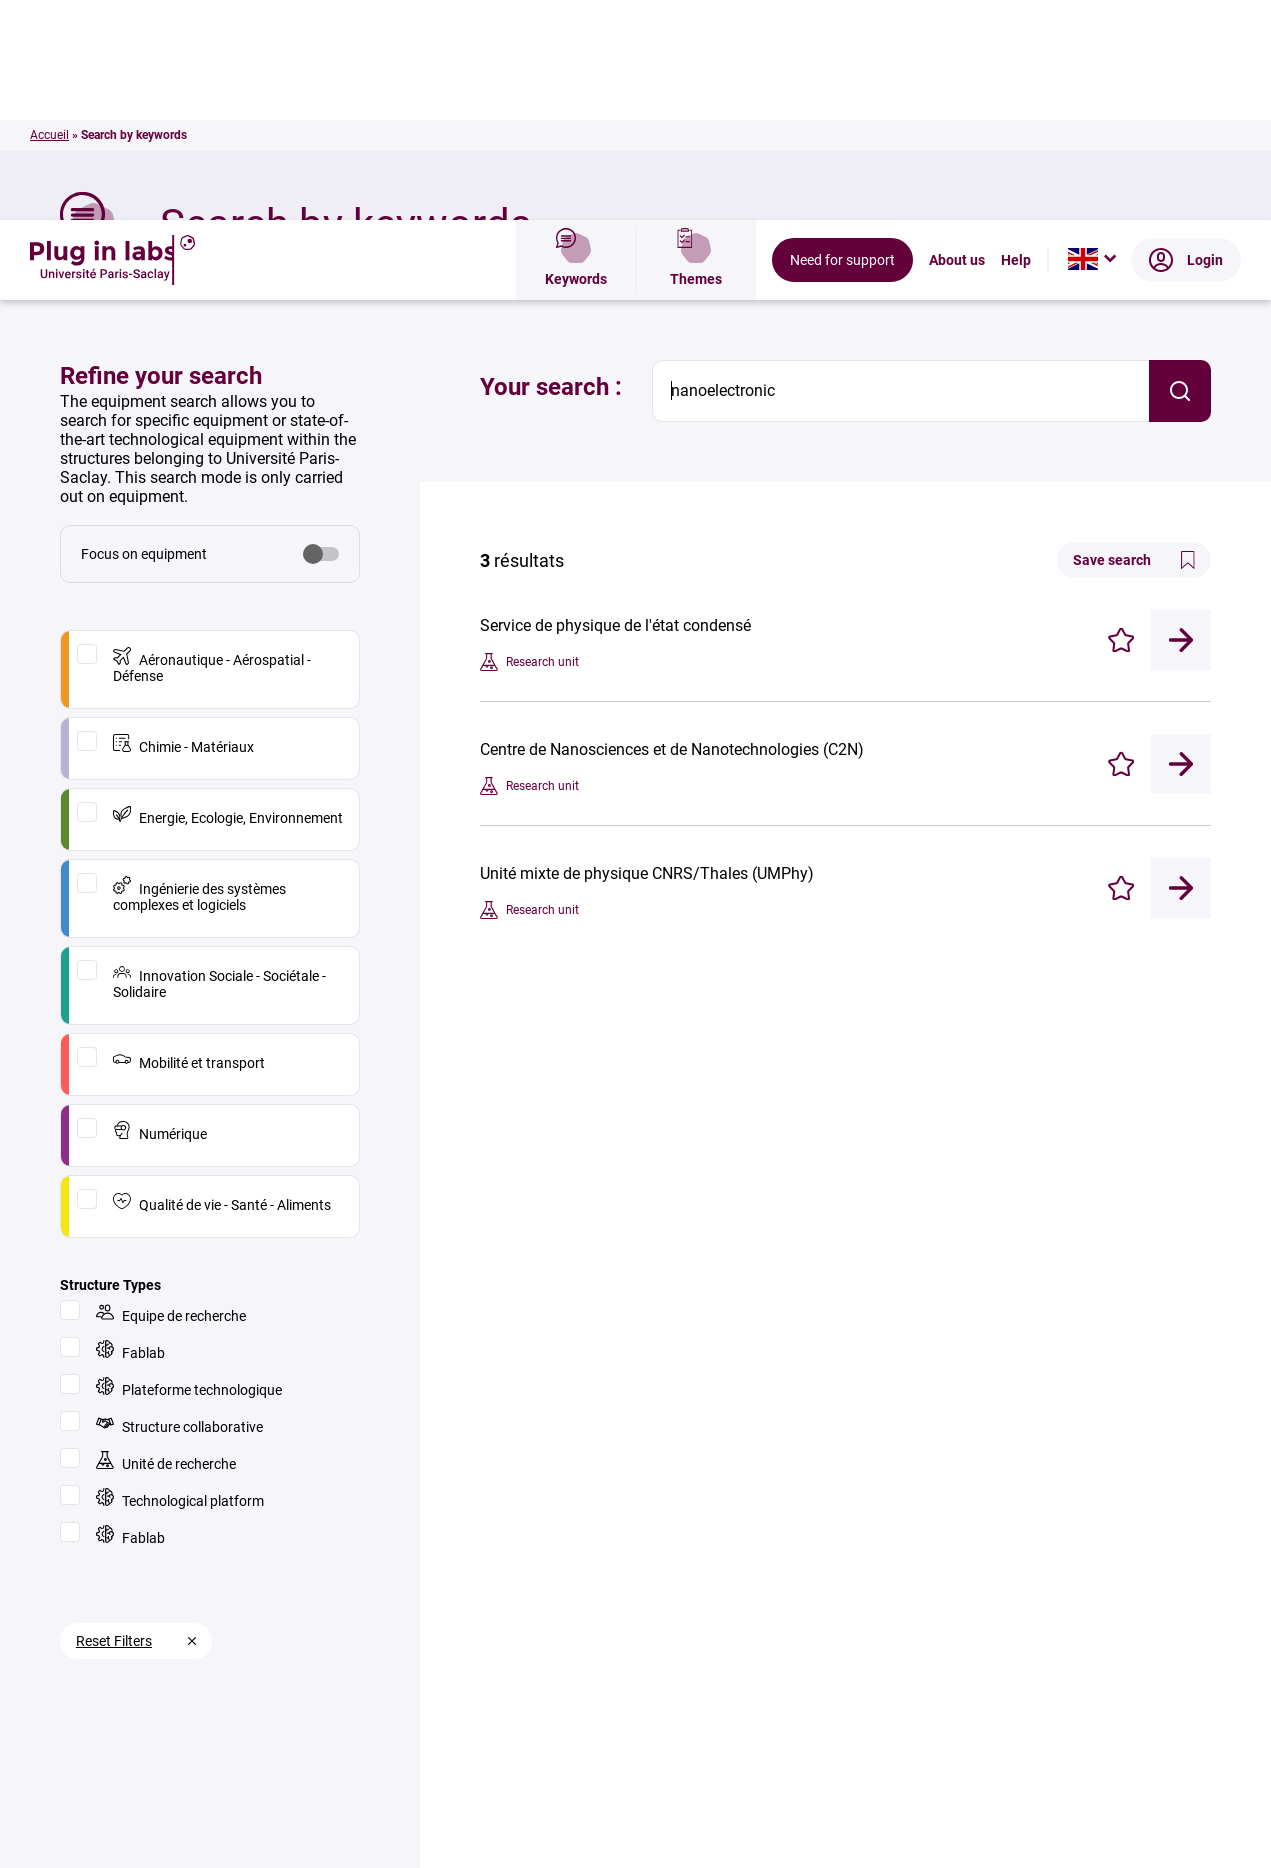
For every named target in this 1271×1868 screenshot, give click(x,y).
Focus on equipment (144, 334)
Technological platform (180, 1278)
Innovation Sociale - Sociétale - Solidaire (219, 761)
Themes (696, 40)
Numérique (160, 911)
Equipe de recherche (171, 1093)
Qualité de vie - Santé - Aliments (222, 982)
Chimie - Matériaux (183, 524)
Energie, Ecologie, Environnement (228, 595)
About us (957, 40)
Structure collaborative (179, 1204)
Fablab (130, 1130)
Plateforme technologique (189, 1167)
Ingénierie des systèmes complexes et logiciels (199, 674)
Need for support (842, 40)
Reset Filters (114, 1421)
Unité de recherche (166, 1241)
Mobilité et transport (189, 840)
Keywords (576, 40)
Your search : (551, 167)
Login (1186, 40)
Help (1016, 40)
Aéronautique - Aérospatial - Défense (212, 445)
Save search (1134, 340)
